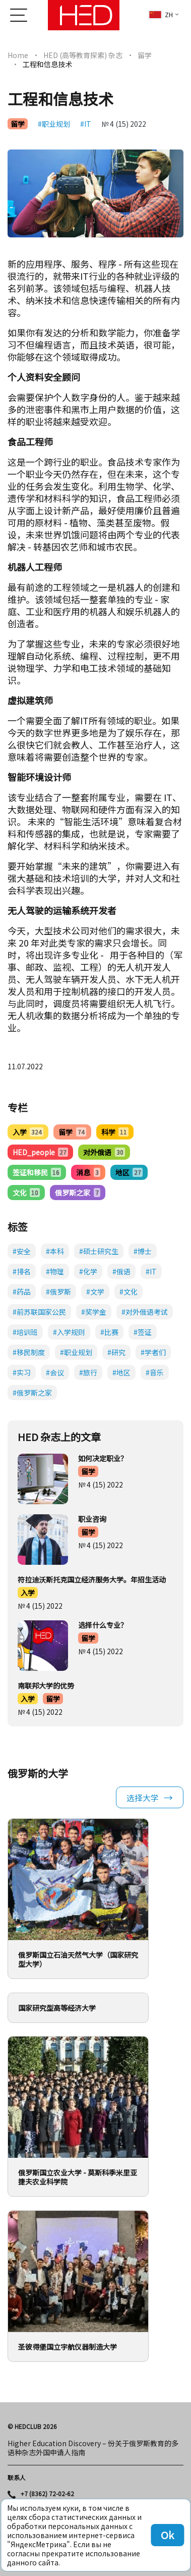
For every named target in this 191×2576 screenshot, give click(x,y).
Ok (167, 2535)
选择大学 (142, 1798)
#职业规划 (54, 124)
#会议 (55, 1372)
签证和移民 (37, 1172)
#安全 (22, 1251)
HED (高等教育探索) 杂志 (82, 55)
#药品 (22, 1291)
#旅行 (88, 1372)
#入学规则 (69, 1332)
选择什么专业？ (103, 1625)
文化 (26, 1192)
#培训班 (25, 1332)
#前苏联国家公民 (39, 1312)
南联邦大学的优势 (46, 1685)
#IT (85, 124)
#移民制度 (29, 1352)
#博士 (143, 1251)
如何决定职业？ (103, 1458)
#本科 (55, 1251)
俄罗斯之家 (77, 1192)
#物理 (55, 1271)
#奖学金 (93, 1312)
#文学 (95, 1291)
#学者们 (153, 1352)
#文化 (128, 1291)
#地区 (121, 1372)
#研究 (116, 1352)
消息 (88, 1172)
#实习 (22, 1372)
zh (161, 14)
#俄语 (121, 1271)
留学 (145, 55)
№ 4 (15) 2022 (123, 124)
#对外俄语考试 (144, 1312)
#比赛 (109, 1332)
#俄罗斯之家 (32, 1393)
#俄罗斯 (58, 1291)
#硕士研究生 (98, 1251)
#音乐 (155, 1372)
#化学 (88, 1271)
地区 (129, 1172)
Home (18, 55)
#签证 (143, 1332)
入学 (28, 1132)
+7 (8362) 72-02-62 (47, 2494)
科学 (115, 1132)
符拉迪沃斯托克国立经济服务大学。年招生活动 (92, 1579)
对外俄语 (103, 1152)
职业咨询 (92, 1519)
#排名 (22, 1271)
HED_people (40, 1152)
